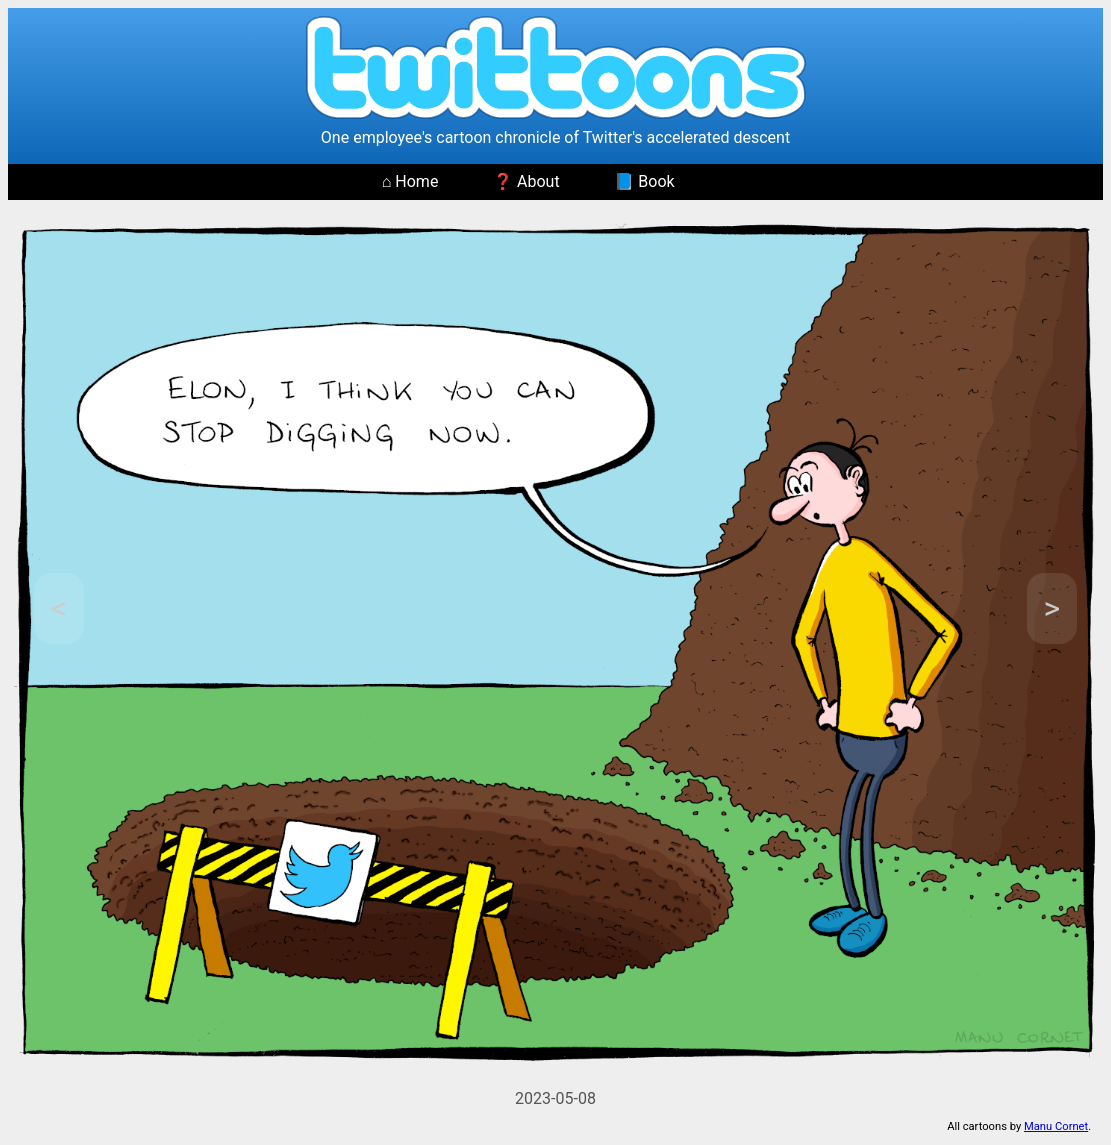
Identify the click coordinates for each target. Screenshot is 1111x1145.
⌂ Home (410, 181)
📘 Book (644, 181)
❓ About (526, 181)
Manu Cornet (1056, 1126)
